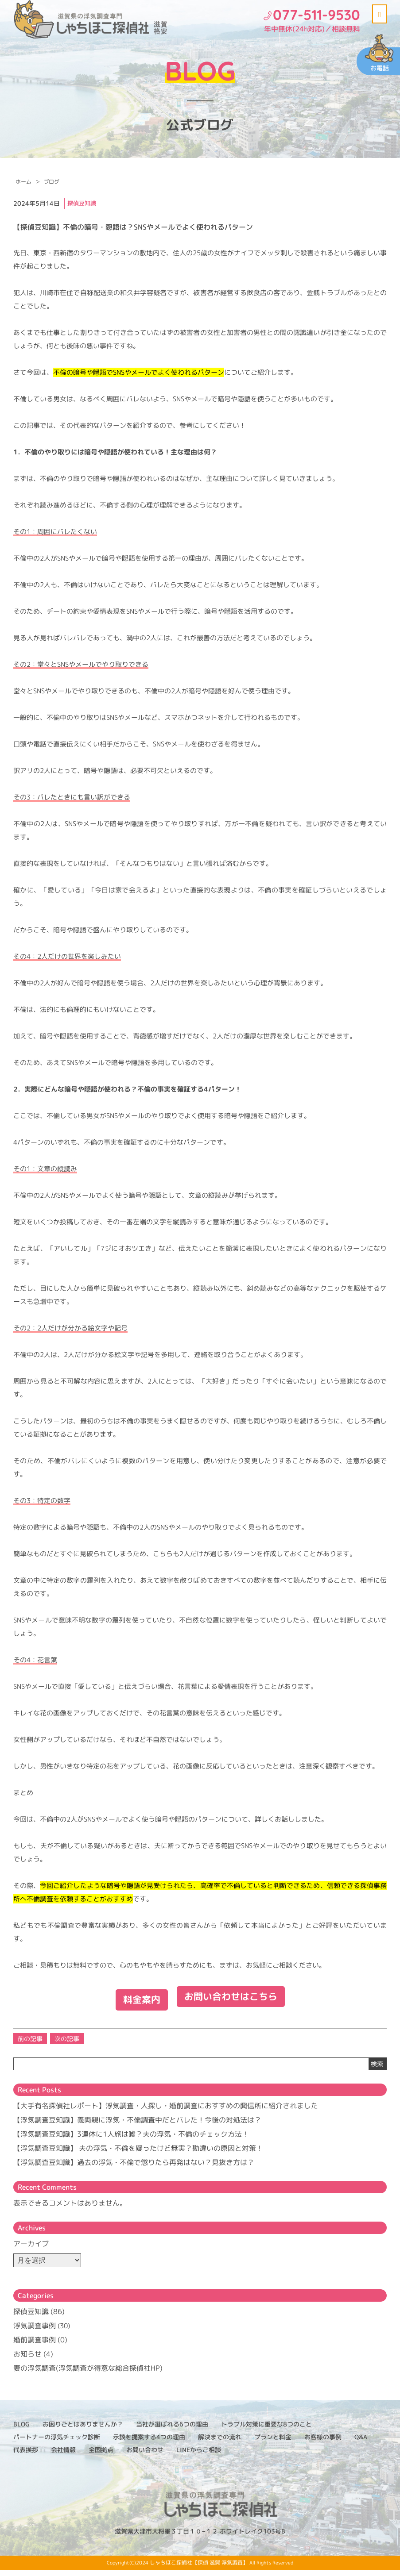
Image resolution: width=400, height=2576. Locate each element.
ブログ (51, 181)
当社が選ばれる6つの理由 (172, 2430)
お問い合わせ (144, 2456)
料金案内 (134, 2004)
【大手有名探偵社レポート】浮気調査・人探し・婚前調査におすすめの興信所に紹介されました (165, 2112)
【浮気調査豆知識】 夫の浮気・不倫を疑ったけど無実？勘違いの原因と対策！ (138, 2154)
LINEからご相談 (198, 2456)
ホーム (23, 181)
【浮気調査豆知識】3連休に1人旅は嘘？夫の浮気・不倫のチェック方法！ (131, 2140)
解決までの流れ (219, 2443)
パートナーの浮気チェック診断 (56, 2443)
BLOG (21, 2430)
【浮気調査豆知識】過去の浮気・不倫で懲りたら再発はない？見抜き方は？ (133, 2168)
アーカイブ (31, 2250)
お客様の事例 (323, 2443)
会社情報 (63, 2456)
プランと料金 (272, 2443)
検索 (377, 2070)
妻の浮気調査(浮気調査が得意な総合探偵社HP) (88, 2374)
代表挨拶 (25, 2456)
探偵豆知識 (31, 2317)
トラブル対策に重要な (266, 2430)
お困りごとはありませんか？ (83, 2430)
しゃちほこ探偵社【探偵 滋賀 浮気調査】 (199, 2568)
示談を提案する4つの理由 (149, 2443)
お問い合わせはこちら (234, 2004)
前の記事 (30, 2045)
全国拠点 (101, 2456)
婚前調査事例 (34, 2346)
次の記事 (66, 2045)
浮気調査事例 (34, 2332)
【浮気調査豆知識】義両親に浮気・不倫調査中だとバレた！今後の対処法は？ (137, 2126)
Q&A (360, 2443)
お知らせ (27, 2360)
